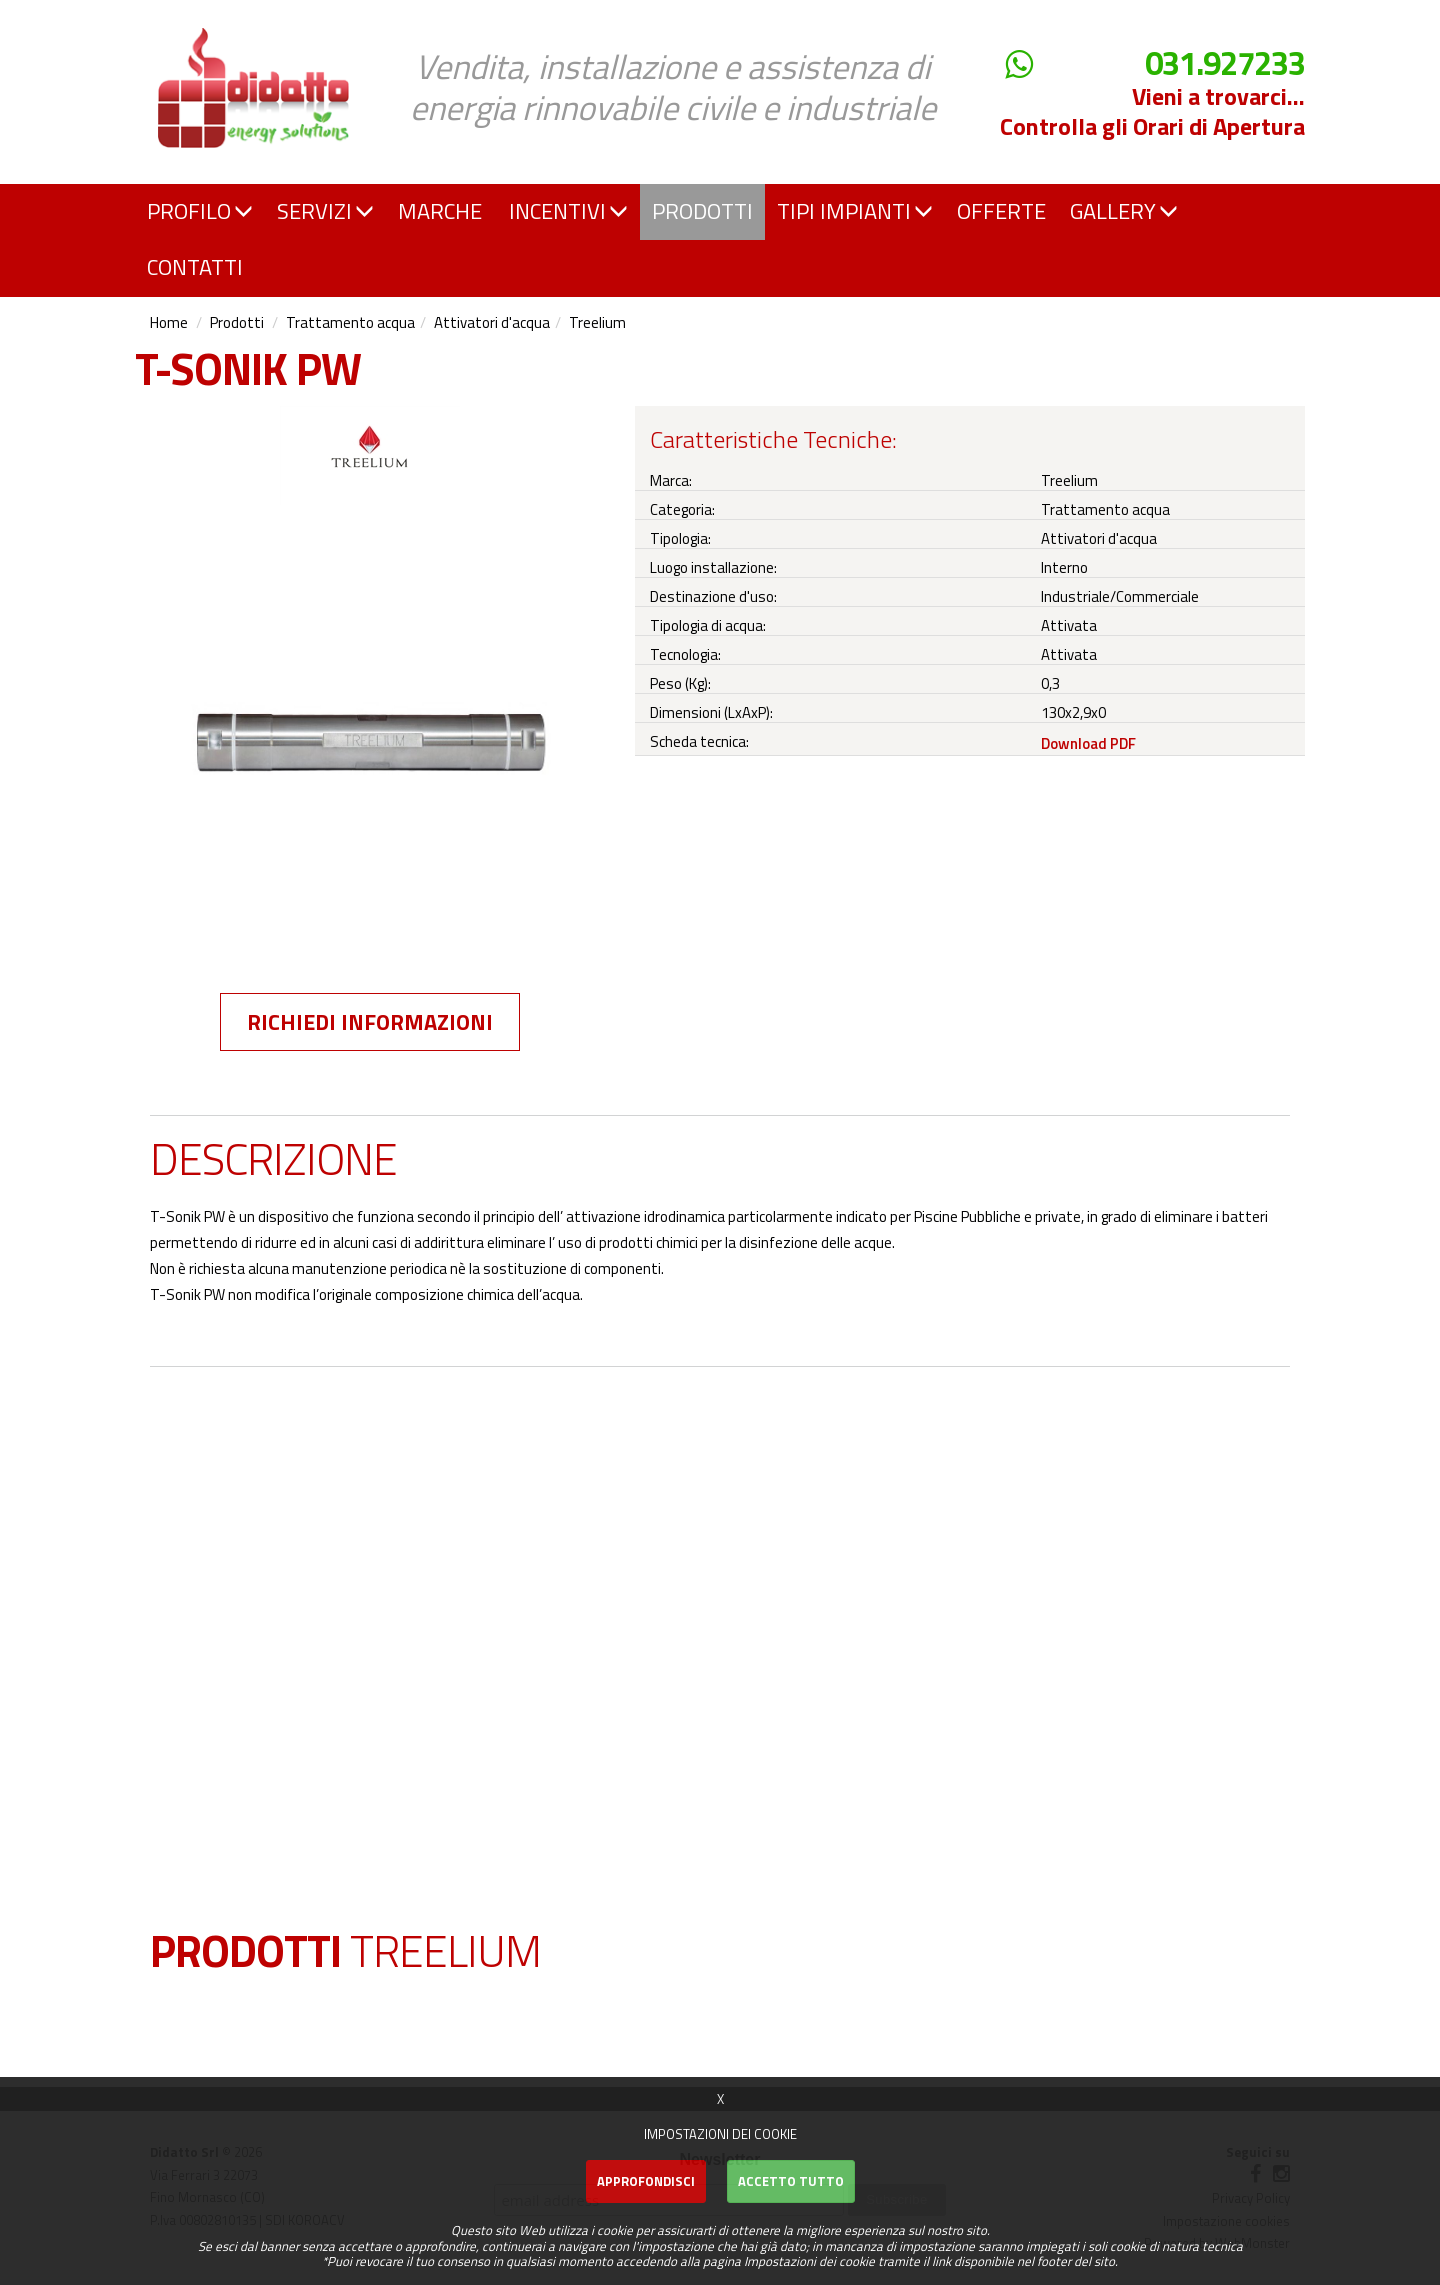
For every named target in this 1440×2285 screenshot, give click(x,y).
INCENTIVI (568, 211)
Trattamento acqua (350, 322)
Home (169, 322)
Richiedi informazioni (370, 1022)
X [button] (720, 2099)
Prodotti (237, 322)
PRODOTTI (702, 211)
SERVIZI (325, 211)
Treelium (597, 322)
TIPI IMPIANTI (855, 211)
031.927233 (1225, 63)
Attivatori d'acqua (492, 322)
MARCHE (440, 211)
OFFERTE (1001, 211)
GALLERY (1124, 211)
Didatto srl (192, 18)
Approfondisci (646, 2181)
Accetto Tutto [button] (791, 2181)
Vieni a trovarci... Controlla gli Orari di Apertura (1152, 111)
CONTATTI (195, 267)
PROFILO (200, 211)
